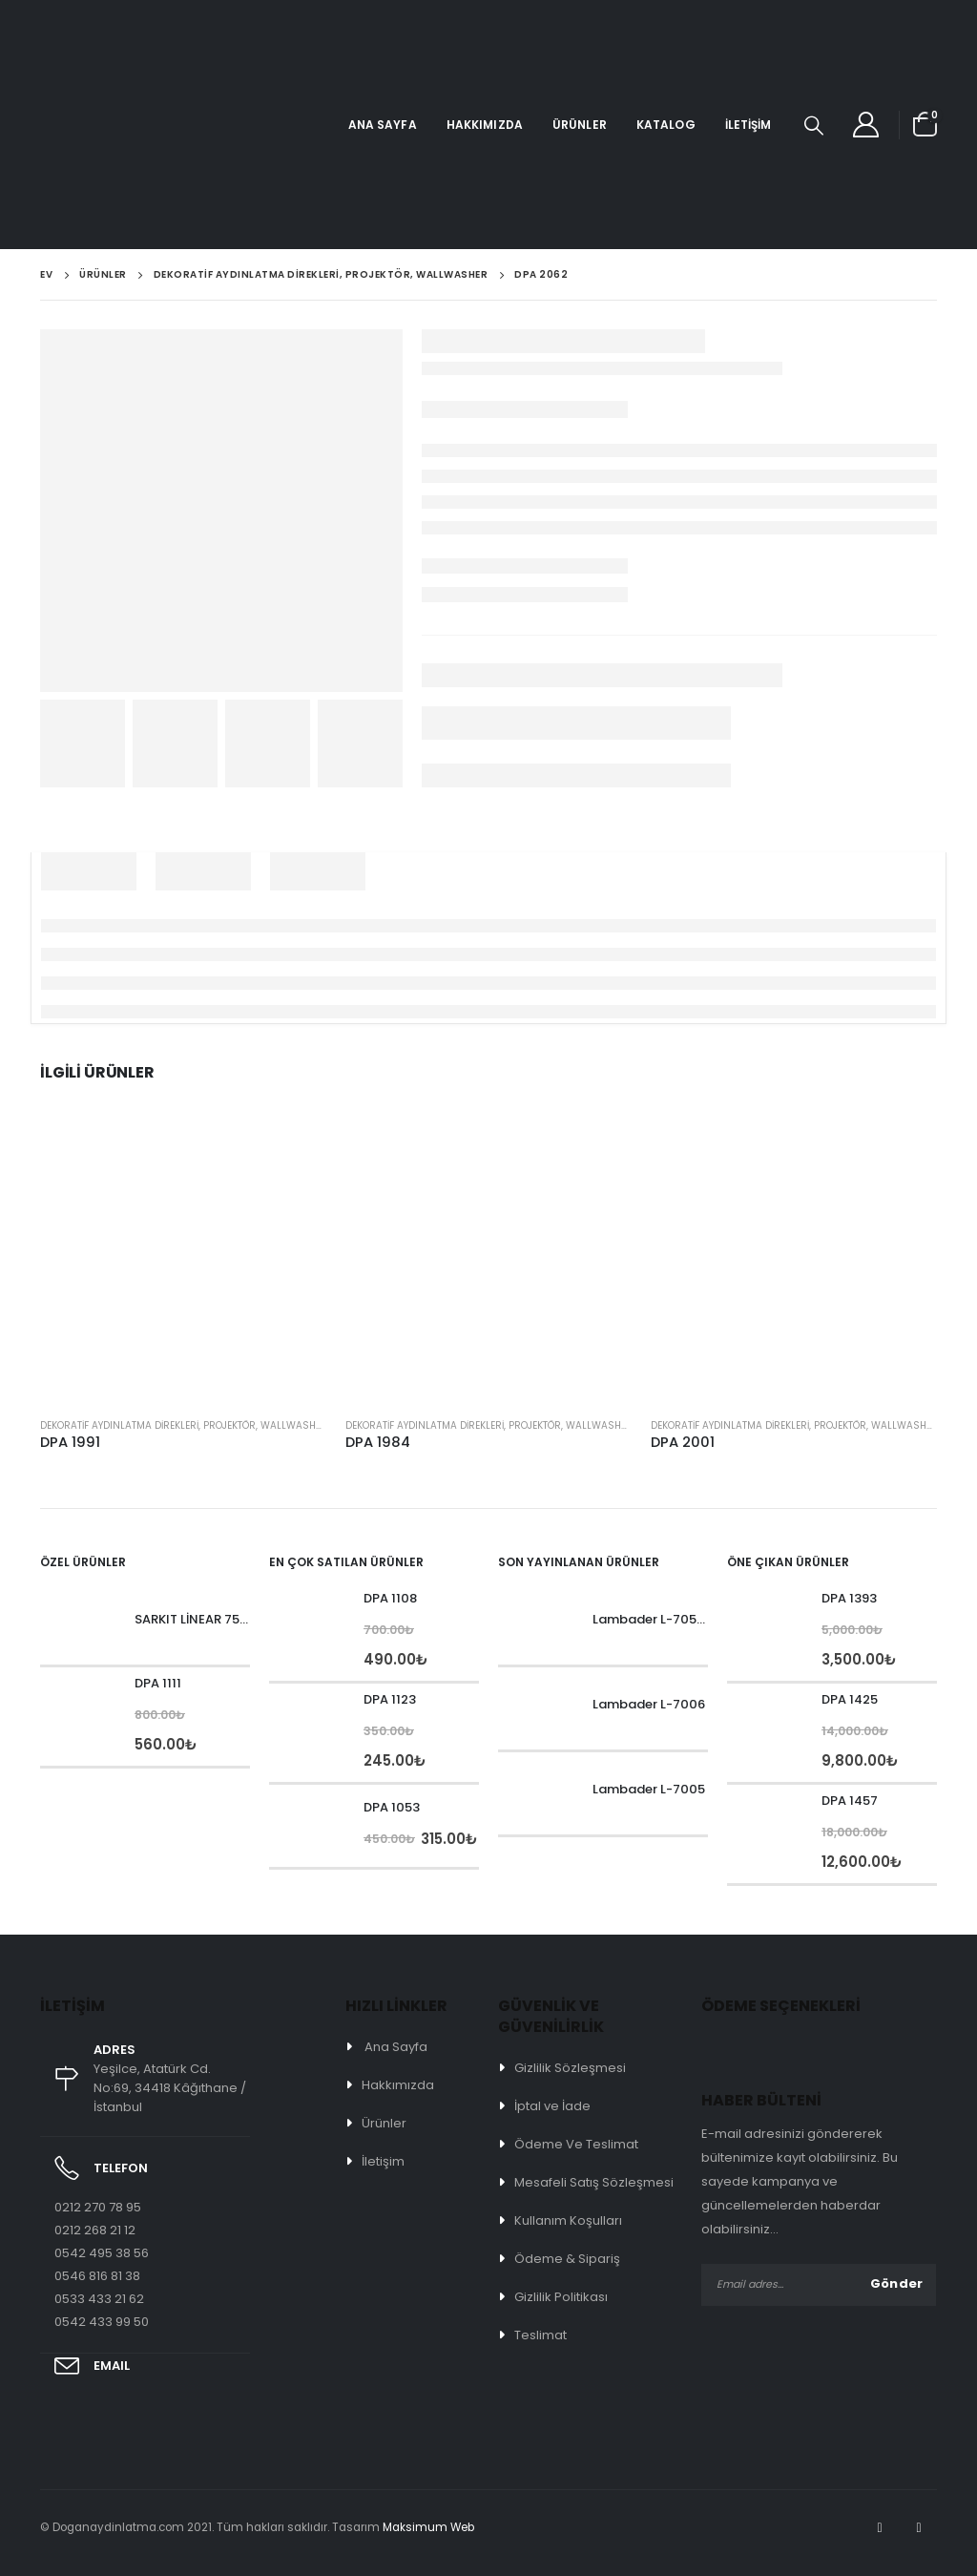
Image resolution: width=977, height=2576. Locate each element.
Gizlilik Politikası (561, 2297)
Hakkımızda (485, 124)
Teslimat (540, 2335)
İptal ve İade (552, 2106)
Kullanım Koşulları (568, 2220)
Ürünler (579, 124)
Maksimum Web (428, 2527)
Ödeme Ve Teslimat (576, 2144)
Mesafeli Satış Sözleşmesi (594, 2182)
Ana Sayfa (382, 124)
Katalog (666, 124)
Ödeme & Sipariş (567, 2259)
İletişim (748, 124)
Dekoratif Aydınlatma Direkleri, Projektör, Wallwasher (183, 1425)
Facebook (879, 2527)
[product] (183, 1259)
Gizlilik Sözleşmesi (570, 2068)
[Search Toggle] (814, 125)
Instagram (919, 2527)
